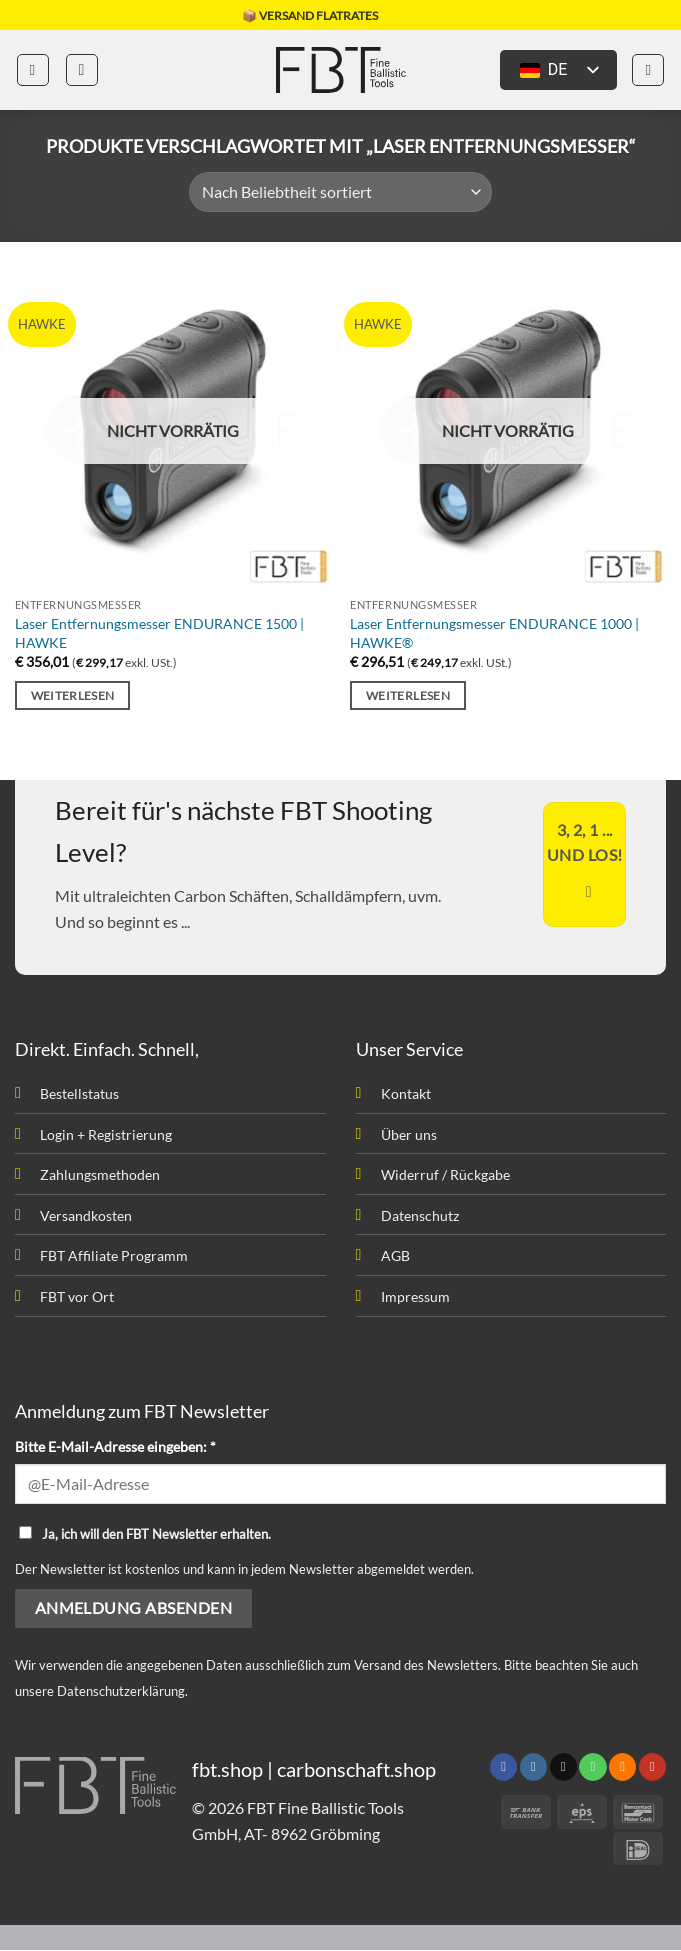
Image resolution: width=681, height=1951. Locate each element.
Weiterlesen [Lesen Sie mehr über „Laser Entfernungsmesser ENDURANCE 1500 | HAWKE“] (73, 695)
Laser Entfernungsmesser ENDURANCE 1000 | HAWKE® (494, 633)
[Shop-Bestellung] (340, 192)
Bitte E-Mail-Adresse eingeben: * (115, 1446)
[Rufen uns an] (592, 1768)
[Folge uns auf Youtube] (652, 1768)
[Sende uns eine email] (563, 1768)
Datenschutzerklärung (121, 1691)
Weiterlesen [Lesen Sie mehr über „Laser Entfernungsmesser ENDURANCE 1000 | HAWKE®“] (408, 695)
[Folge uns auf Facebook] (503, 1768)
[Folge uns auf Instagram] (533, 1768)
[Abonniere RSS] (622, 1768)
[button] (33, 70)
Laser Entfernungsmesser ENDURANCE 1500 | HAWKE (159, 633)
